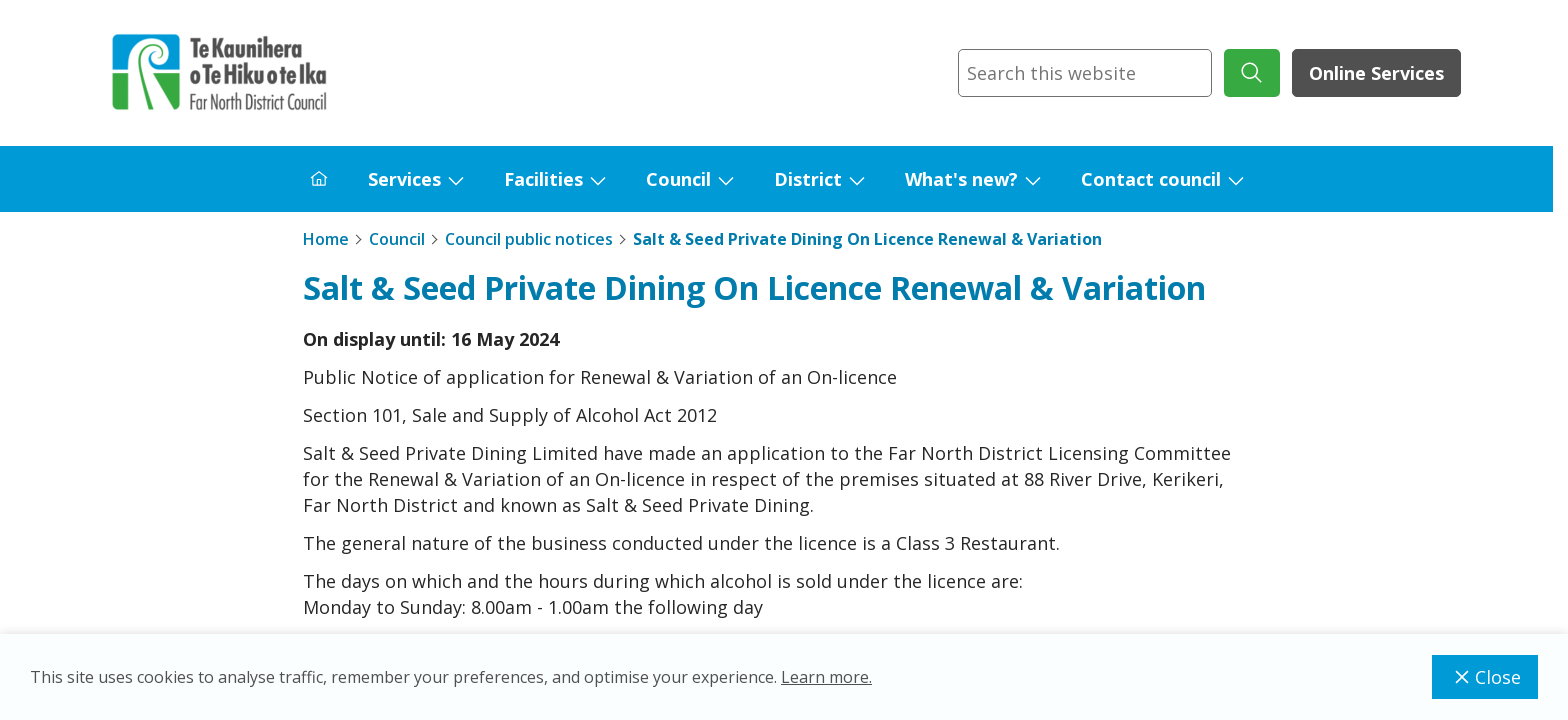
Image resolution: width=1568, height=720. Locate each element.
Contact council (1151, 179)
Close (1485, 677)
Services (404, 179)
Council (678, 179)
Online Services (1376, 73)
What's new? (961, 179)
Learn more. (826, 677)
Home (326, 239)
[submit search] (1252, 73)
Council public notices (529, 239)
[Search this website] (1085, 73)
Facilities (543, 179)
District (808, 179)
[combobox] (1085, 73)
